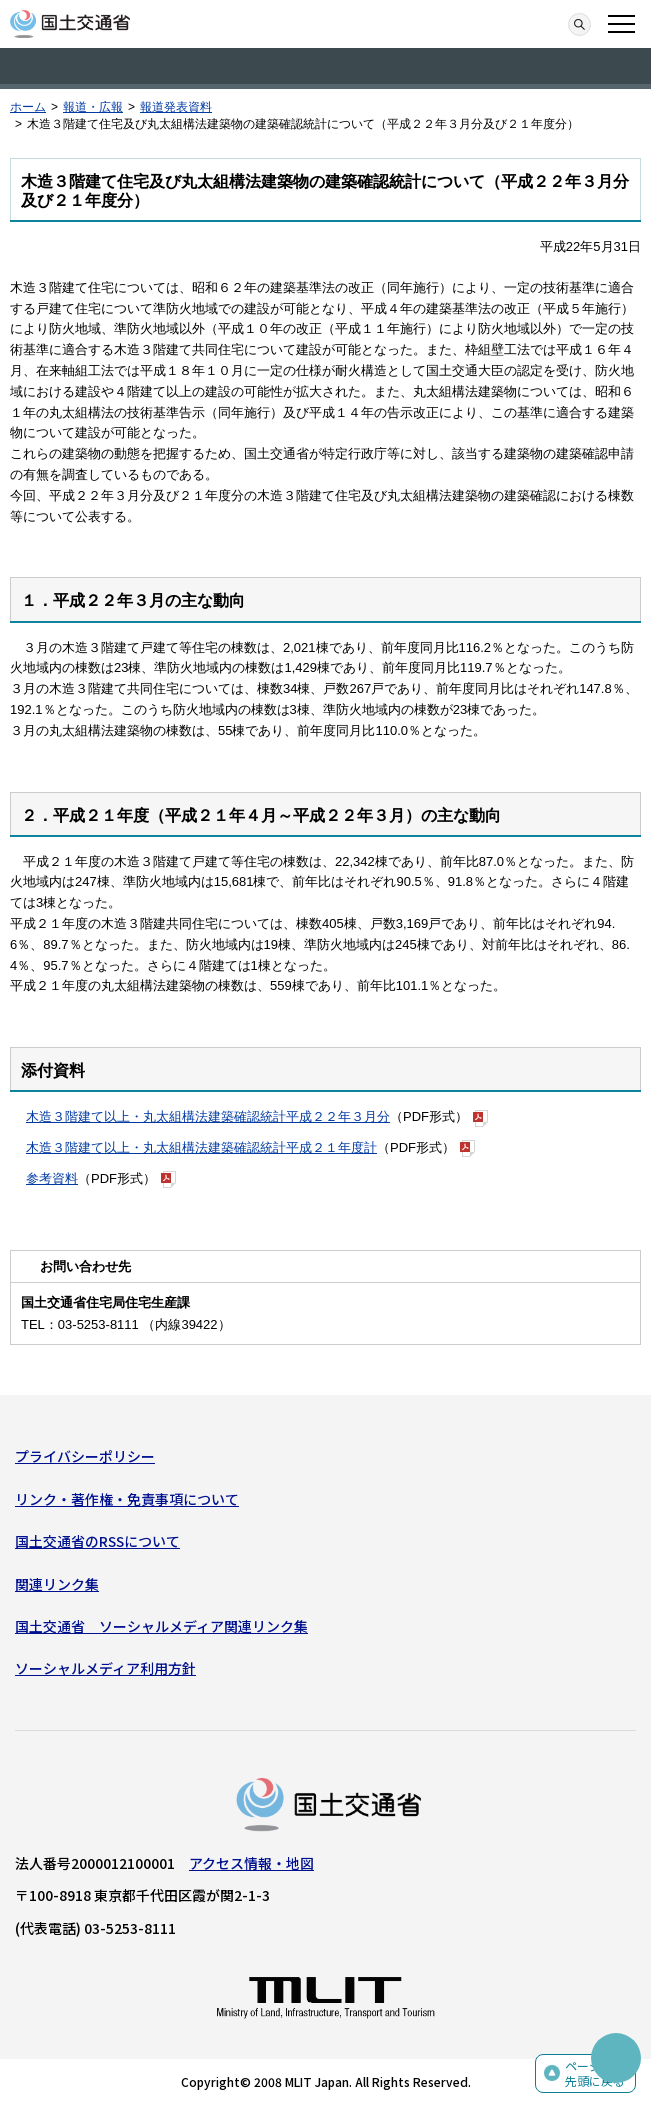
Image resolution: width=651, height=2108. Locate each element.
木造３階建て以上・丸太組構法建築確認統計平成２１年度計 (201, 1147)
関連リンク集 (57, 1584)
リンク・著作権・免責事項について (127, 1499)
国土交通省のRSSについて (97, 1541)
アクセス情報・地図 (251, 1863)
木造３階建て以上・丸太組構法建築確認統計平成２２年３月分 (208, 1116)
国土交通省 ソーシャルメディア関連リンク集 (161, 1626)
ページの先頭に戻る (595, 2073)
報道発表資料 (176, 107)
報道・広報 (93, 107)
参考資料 (52, 1178)
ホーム (28, 107)
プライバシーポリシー (85, 1456)
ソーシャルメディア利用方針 (105, 1668)
